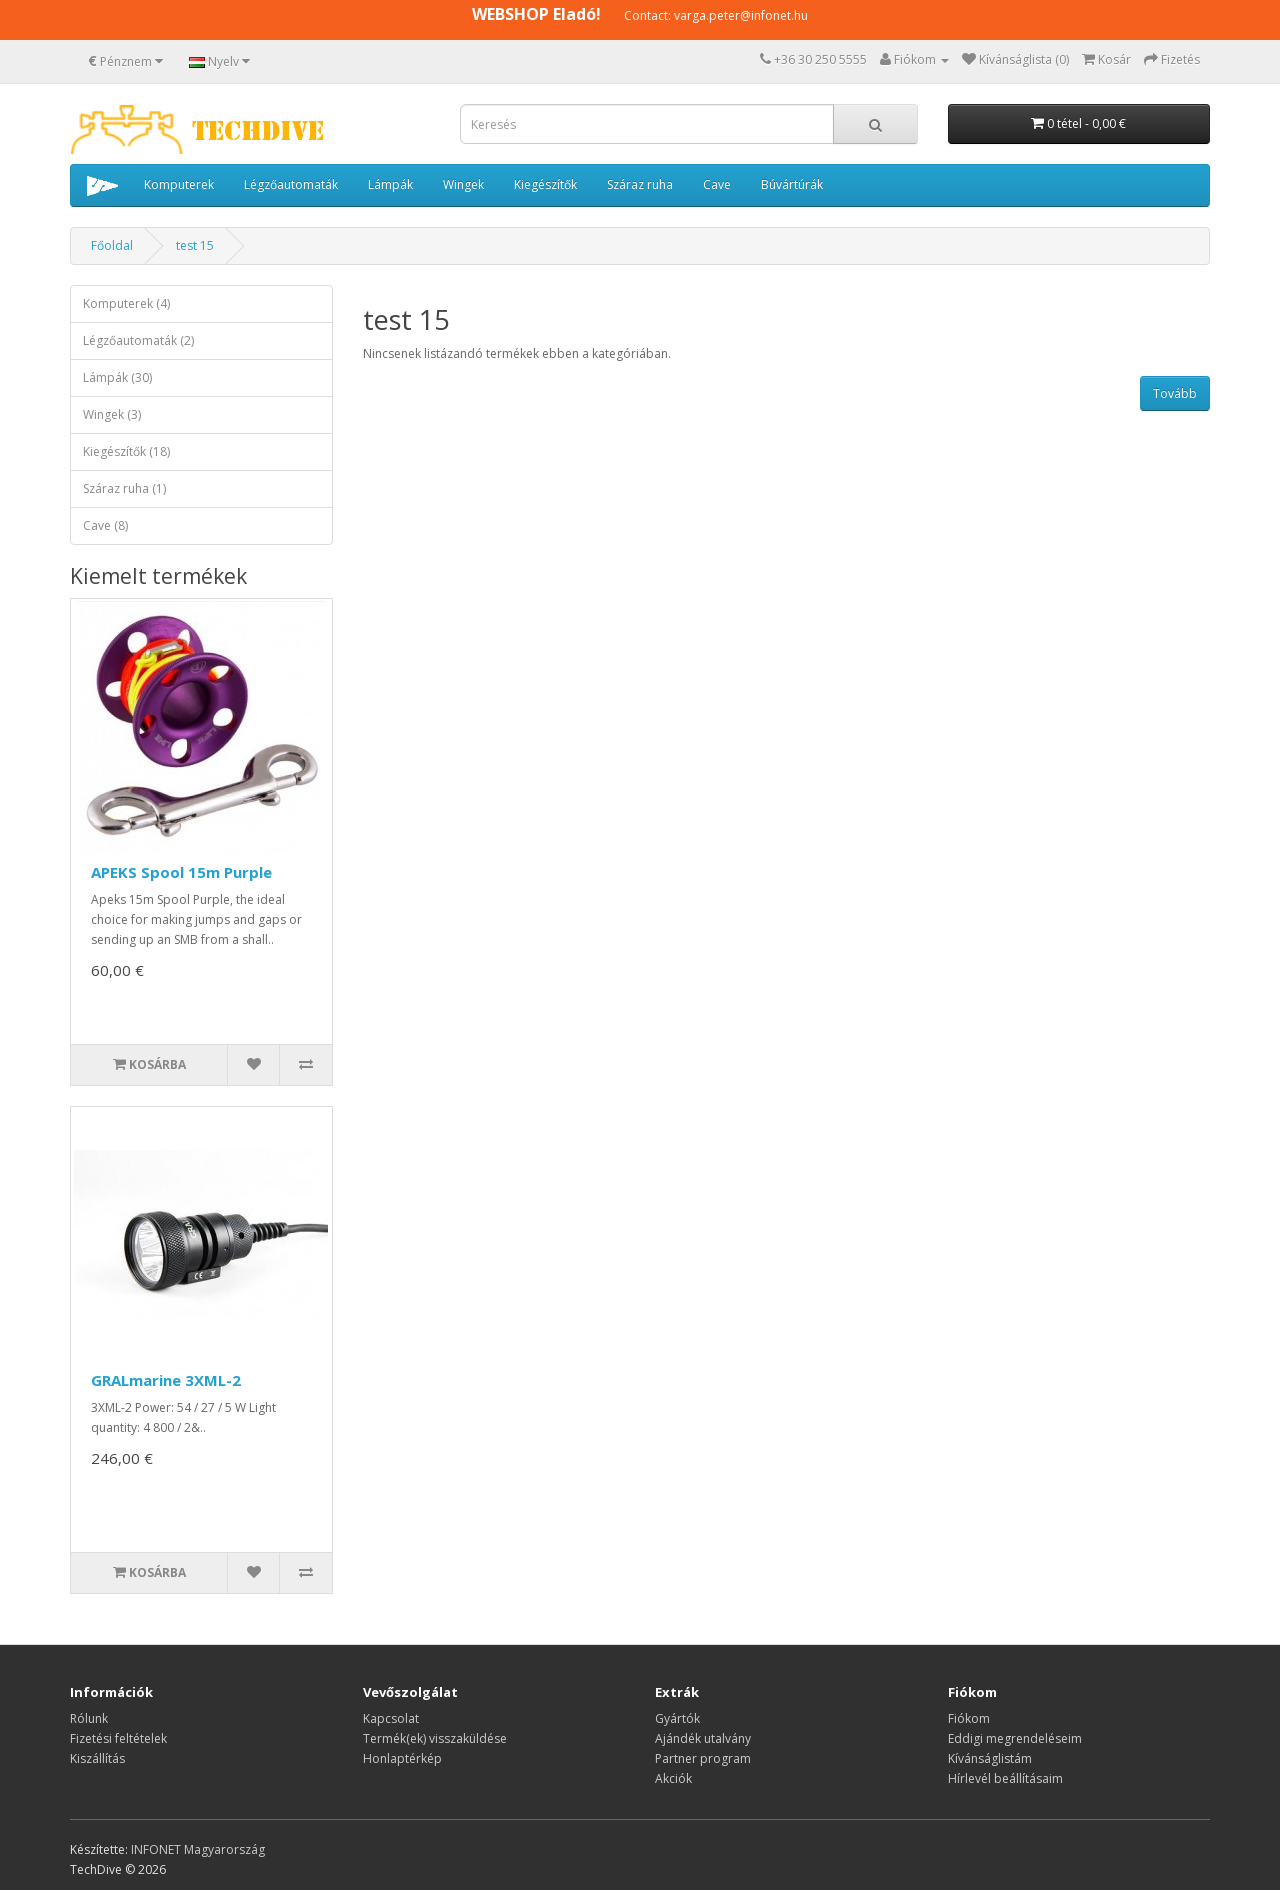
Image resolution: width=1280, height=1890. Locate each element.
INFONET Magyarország (198, 1849)
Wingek (463, 184)
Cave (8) (105, 525)
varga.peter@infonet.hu (741, 15)
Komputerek (179, 184)
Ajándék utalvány (703, 1738)
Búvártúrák (792, 184)
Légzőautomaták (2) (138, 340)
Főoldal (112, 245)
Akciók (673, 1778)
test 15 (195, 245)
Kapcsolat (391, 1718)
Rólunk (89, 1718)
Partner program (703, 1758)
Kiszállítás (97, 1758)
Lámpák (390, 184)
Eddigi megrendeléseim (1015, 1738)
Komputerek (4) (126, 303)
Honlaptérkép (402, 1758)
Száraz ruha (640, 184)
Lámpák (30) (117, 377)
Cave (717, 184)
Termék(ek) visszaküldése (435, 1738)
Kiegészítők (545, 184)
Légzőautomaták (291, 184)
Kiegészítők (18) (126, 451)
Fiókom (969, 1718)
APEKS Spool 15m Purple (181, 872)
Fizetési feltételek (118, 1738)
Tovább (1175, 393)
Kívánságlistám (990, 1758)
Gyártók (677, 1718)
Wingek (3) (112, 414)
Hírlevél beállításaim (1005, 1778)
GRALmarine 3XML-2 (166, 1380)
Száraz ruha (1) (124, 488)
